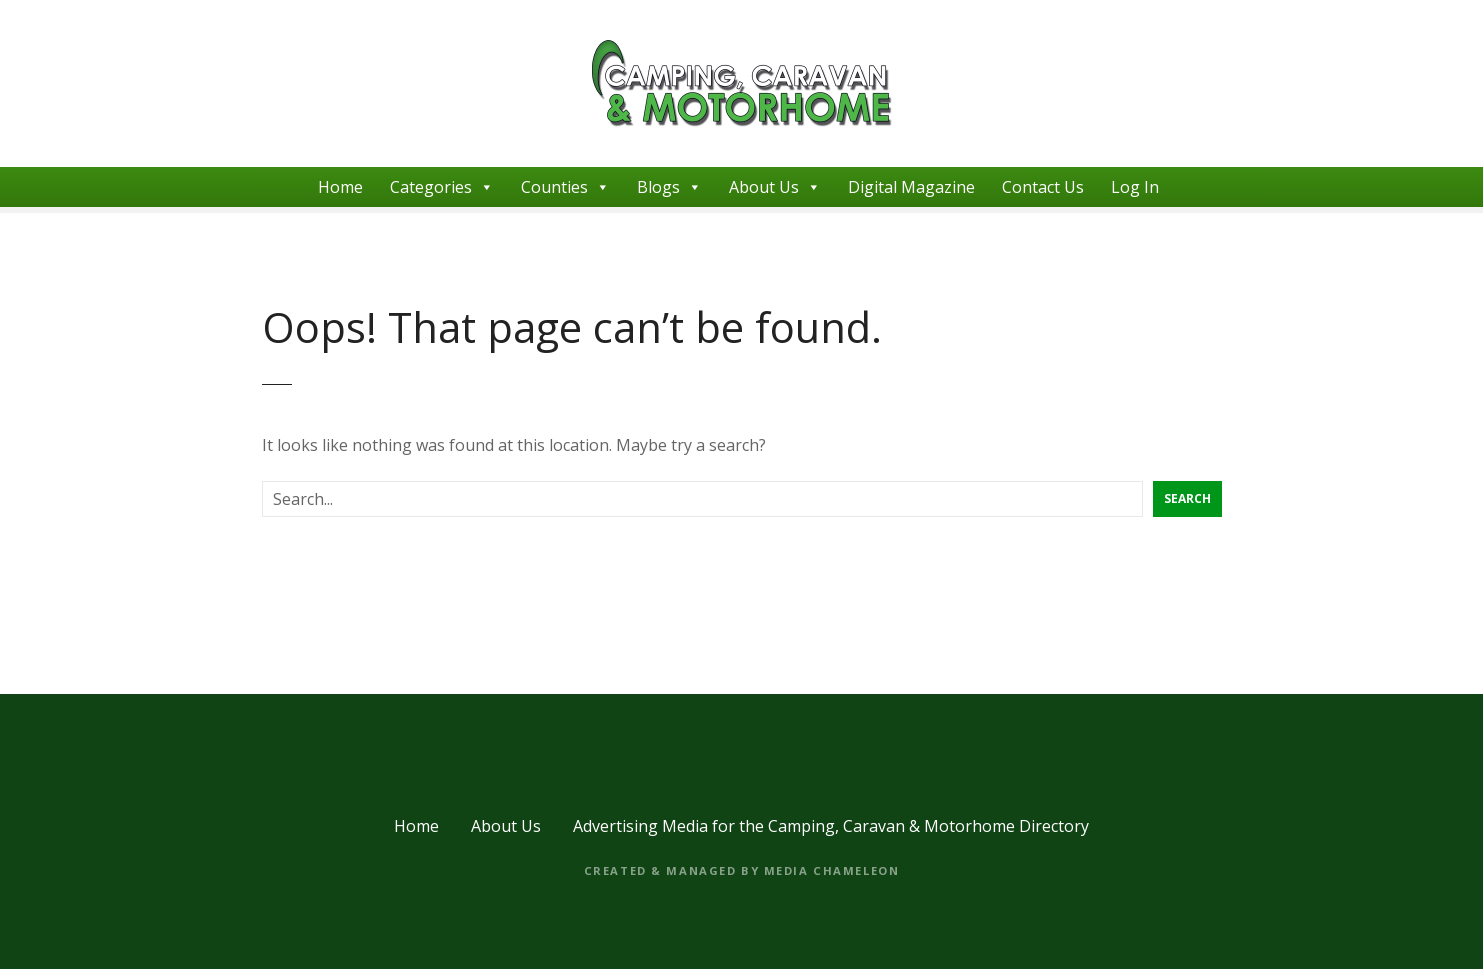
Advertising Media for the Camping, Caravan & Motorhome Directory (831, 826)
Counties (565, 187)
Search (1187, 498)
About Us (775, 187)
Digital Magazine (911, 187)
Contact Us (1043, 187)
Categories (442, 187)
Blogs (669, 187)
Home (340, 187)
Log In (1135, 187)
